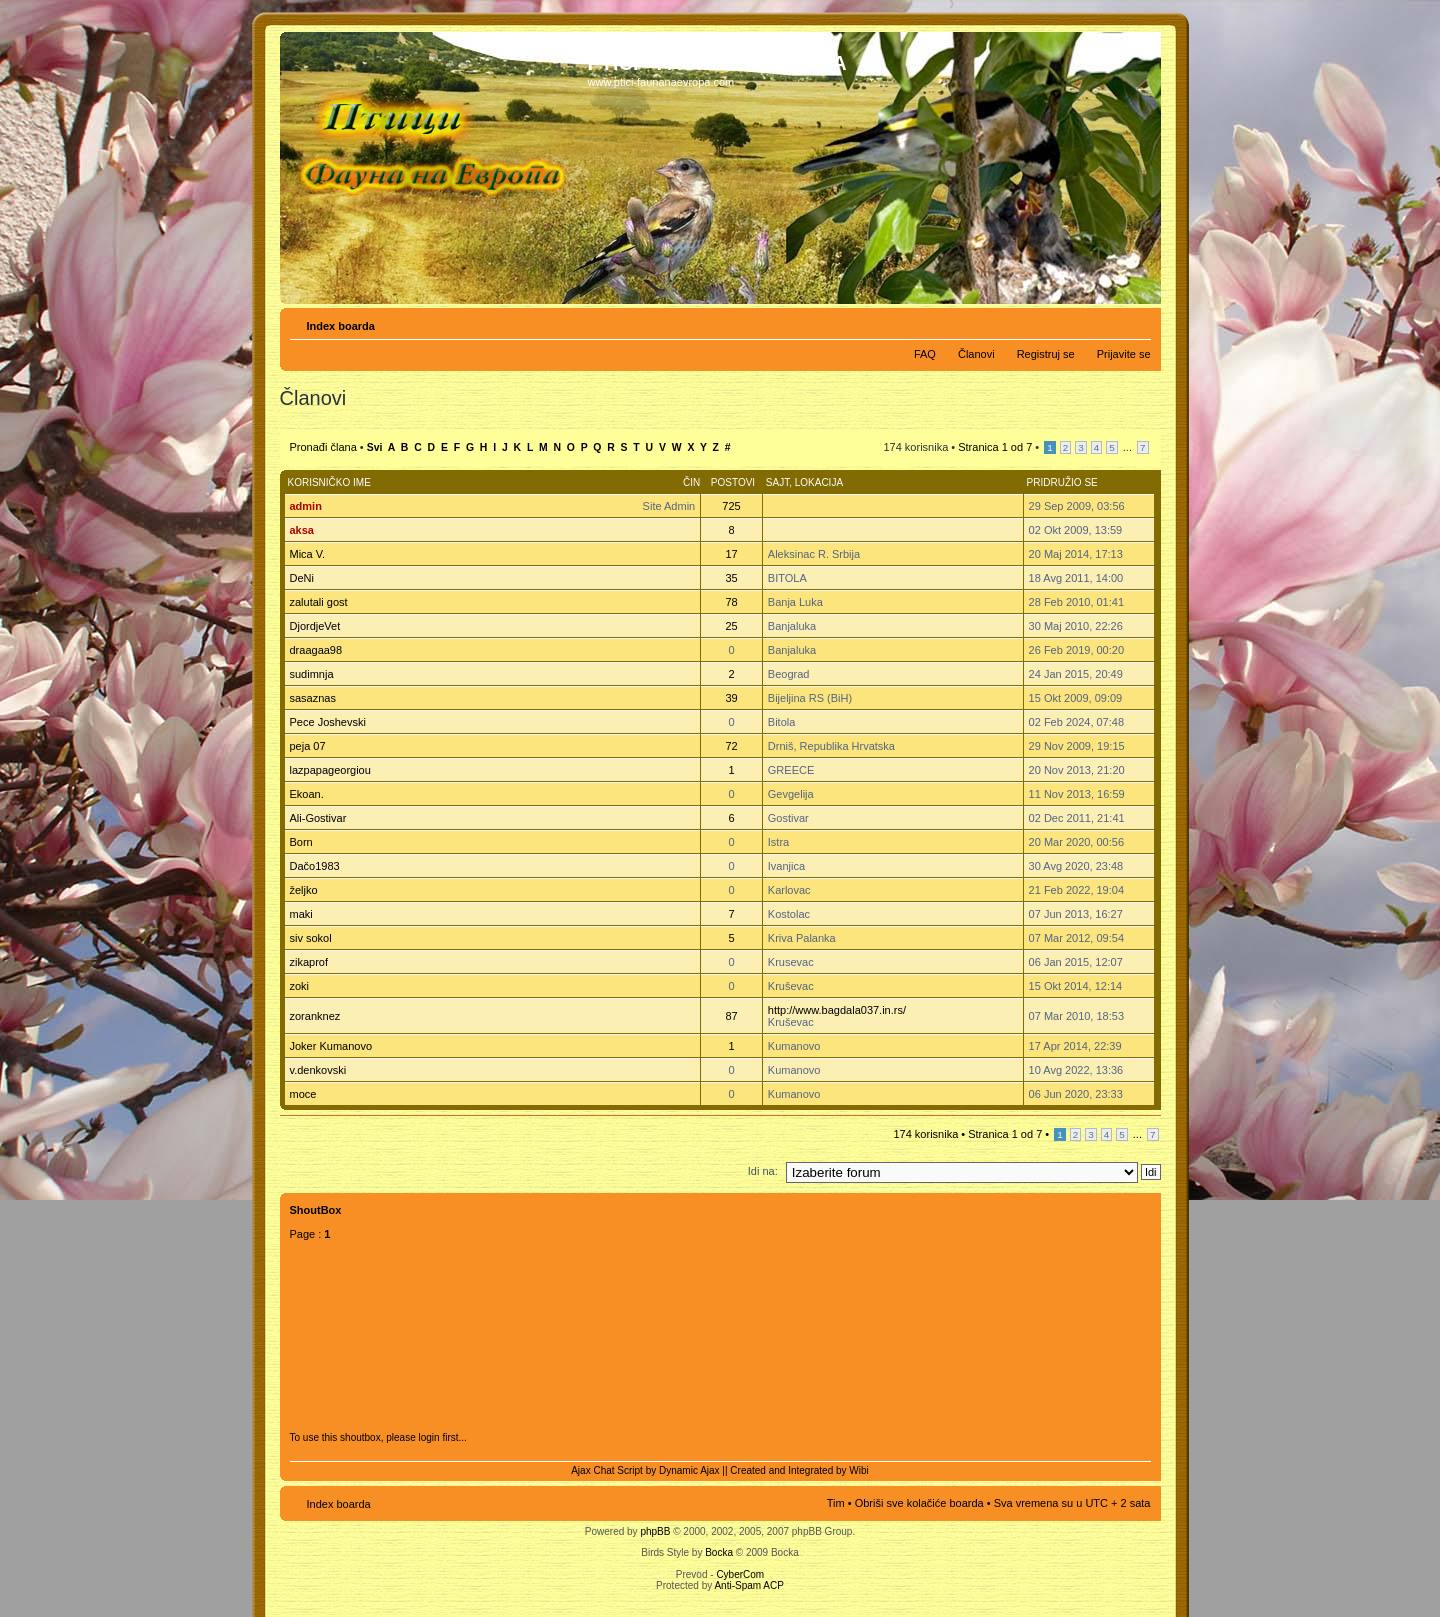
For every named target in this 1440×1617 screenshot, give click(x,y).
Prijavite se (1124, 354)
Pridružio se (1062, 482)
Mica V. (308, 554)
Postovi (733, 482)
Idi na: (763, 1171)
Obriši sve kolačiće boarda (919, 1503)
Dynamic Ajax (689, 1470)
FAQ (925, 354)
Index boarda (341, 326)
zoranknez (315, 1016)
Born (301, 842)
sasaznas (313, 698)
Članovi (976, 354)
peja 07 (308, 746)
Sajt (777, 482)
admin (306, 506)
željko (304, 890)
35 (731, 578)
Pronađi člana (323, 447)
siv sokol (311, 938)
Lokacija (819, 482)
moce (303, 1094)
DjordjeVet (315, 626)
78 (731, 602)
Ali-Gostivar (318, 818)
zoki (300, 986)
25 (731, 626)
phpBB (655, 1531)
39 (731, 698)
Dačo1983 (315, 866)
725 (731, 506)
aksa (302, 530)
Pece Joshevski (328, 722)
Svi (375, 447)
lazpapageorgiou (330, 770)
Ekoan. (307, 794)
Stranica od (995, 447)
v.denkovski (318, 1070)
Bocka (719, 1552)
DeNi (302, 578)
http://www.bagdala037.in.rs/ (837, 1010)
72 (731, 746)
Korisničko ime (329, 482)
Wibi (858, 1470)
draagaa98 (316, 650)
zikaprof (309, 962)
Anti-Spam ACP (748, 1585)
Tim (836, 1503)
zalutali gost (319, 602)
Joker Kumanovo (331, 1046)
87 (731, 1016)
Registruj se (1046, 354)
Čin (691, 482)
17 (731, 554)
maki (301, 914)
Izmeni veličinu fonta (1136, 322)
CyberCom (740, 1574)
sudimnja (312, 674)
